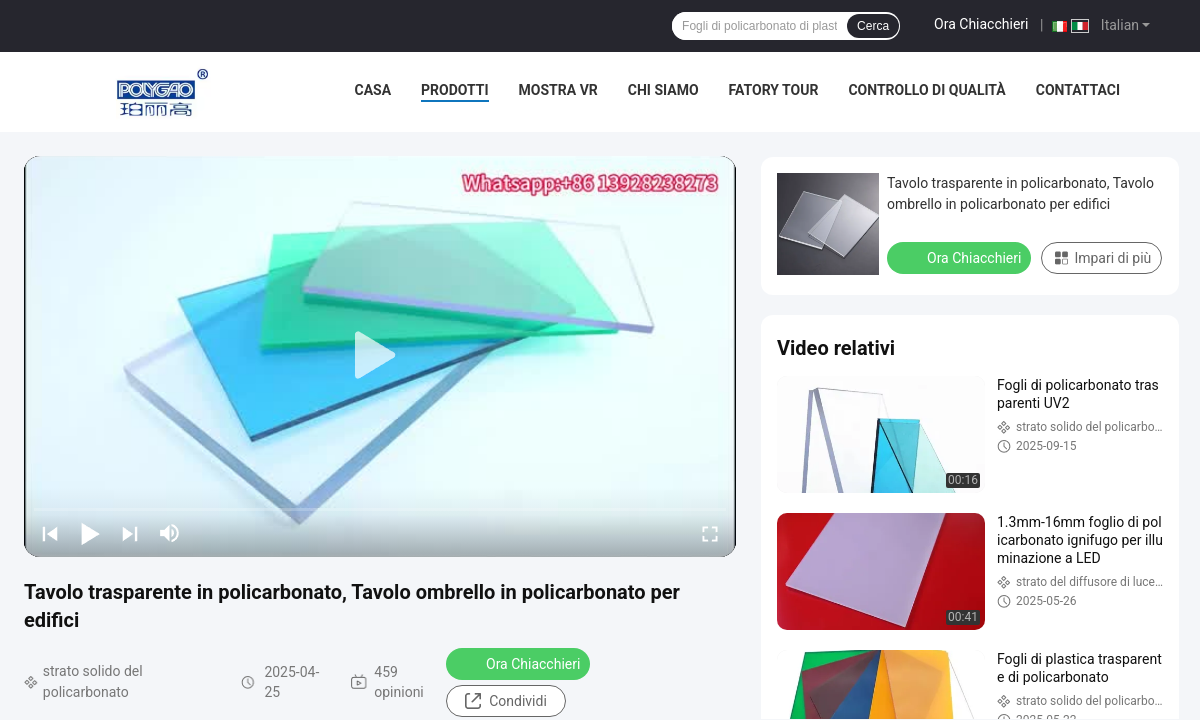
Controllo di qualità (926, 90)
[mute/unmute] (170, 533)
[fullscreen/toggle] (710, 533)
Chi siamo (663, 90)
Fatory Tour (774, 90)
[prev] (50, 533)
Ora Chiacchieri (981, 24)
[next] (130, 533)
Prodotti (455, 90)
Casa (373, 90)
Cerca (873, 26)
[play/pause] (90, 533)
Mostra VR (558, 90)
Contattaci (1078, 90)
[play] (380, 356)
